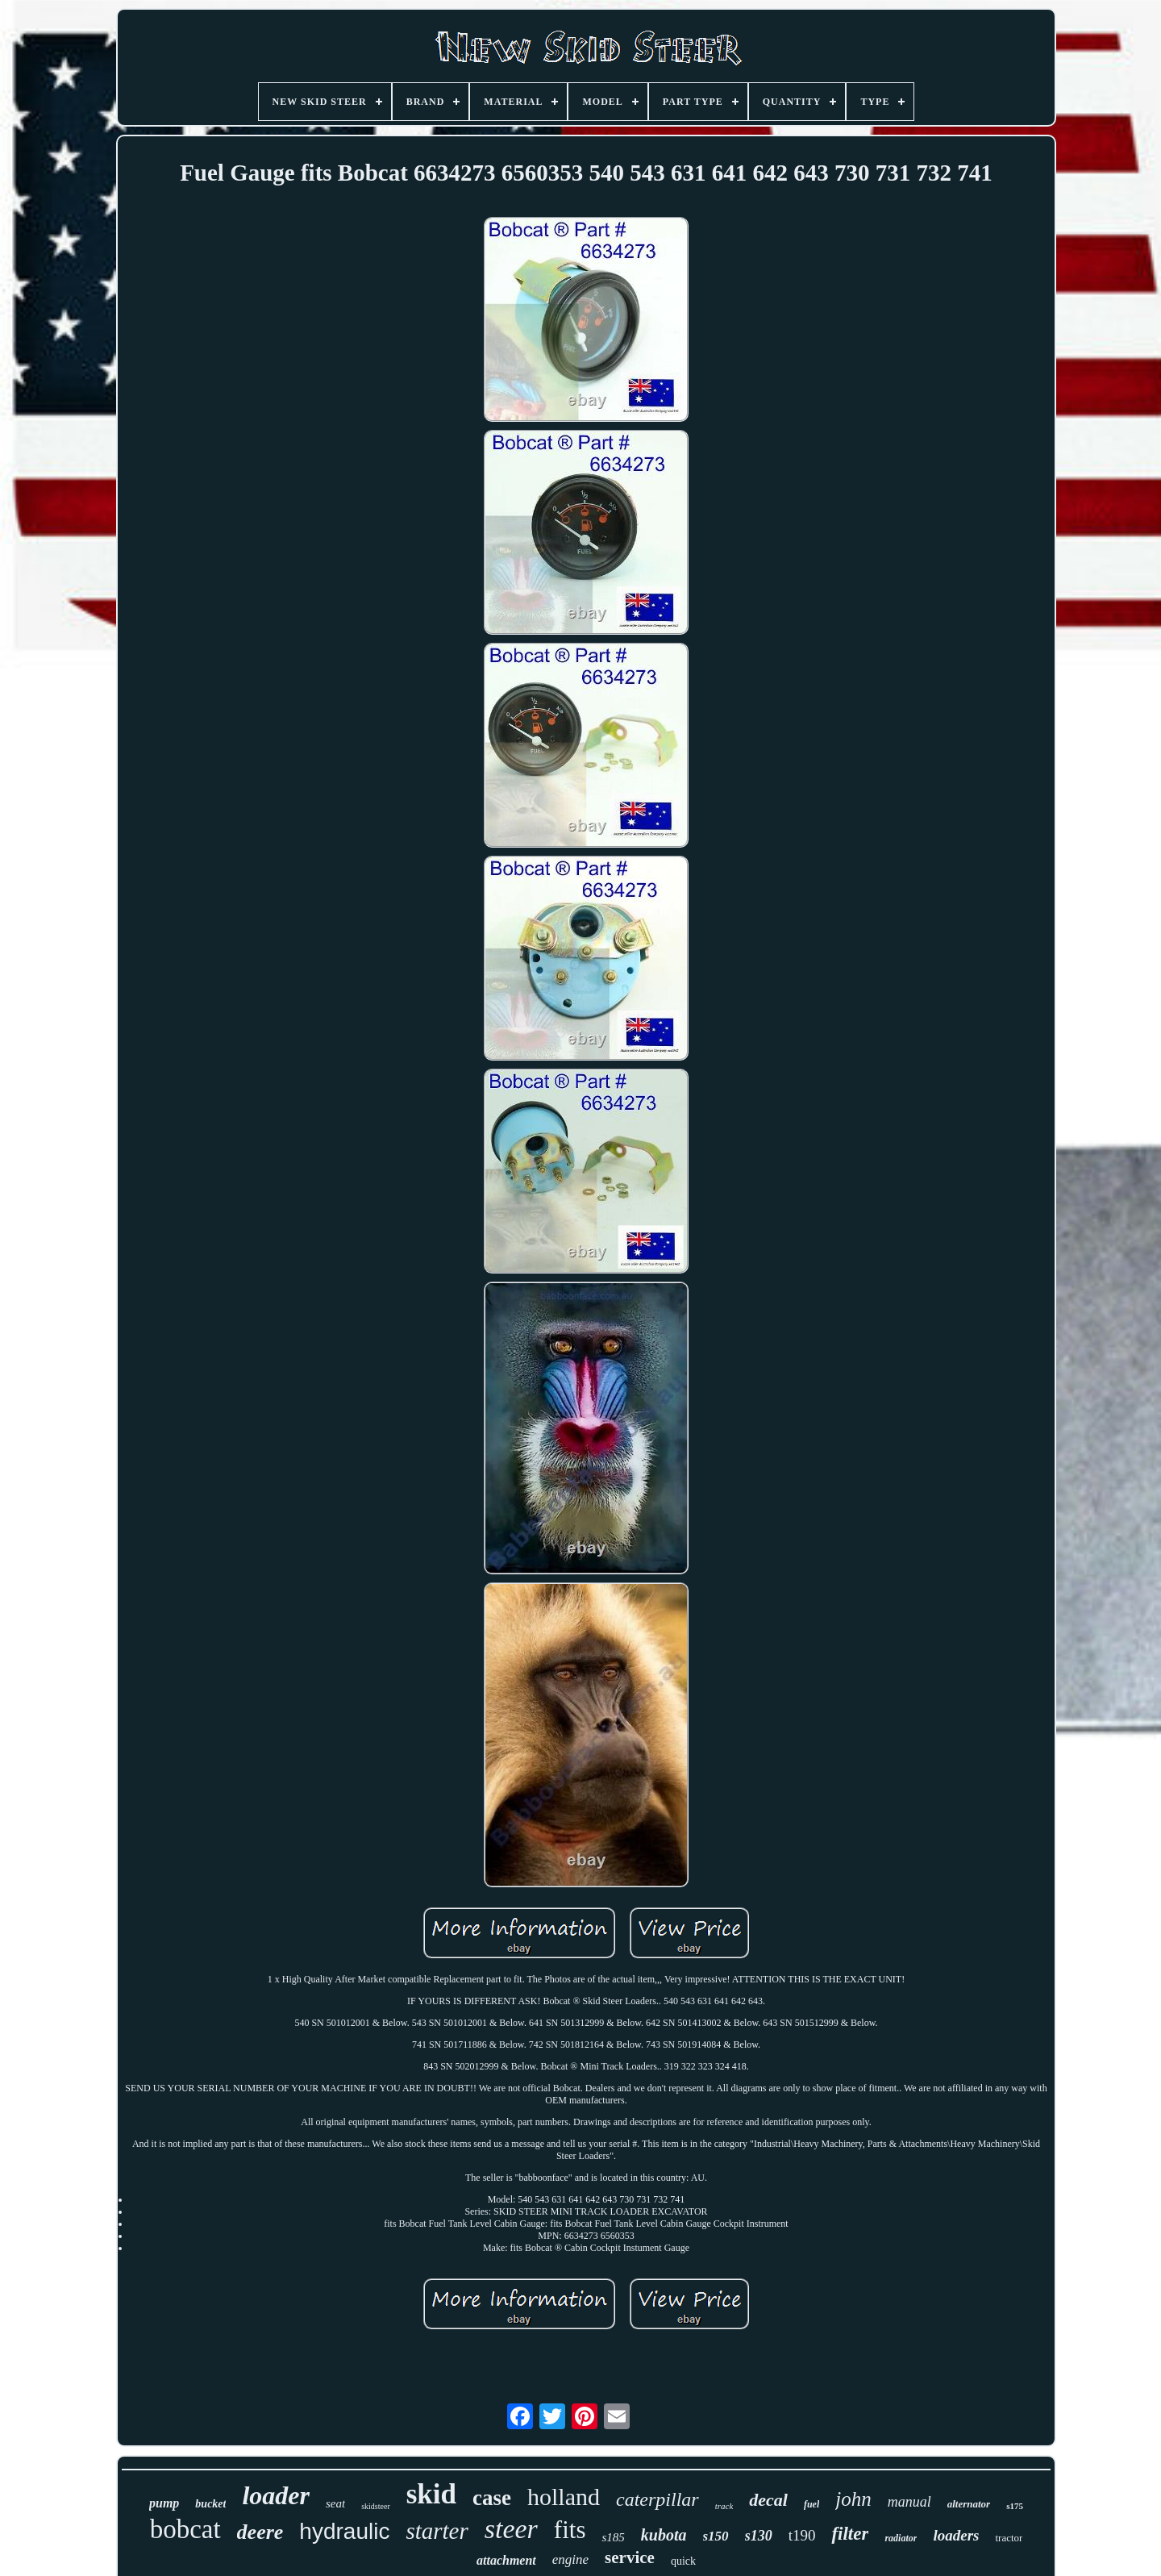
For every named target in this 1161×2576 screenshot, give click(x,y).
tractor (1008, 2538)
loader (276, 2495)
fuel (811, 2504)
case (491, 2498)
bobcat (185, 2529)
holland (563, 2496)
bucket (210, 2504)
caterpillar (657, 2499)
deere (260, 2532)
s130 (758, 2536)
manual (909, 2502)
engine (570, 2559)
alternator (968, 2504)
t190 (802, 2535)
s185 (612, 2537)
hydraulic (344, 2531)
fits (570, 2530)
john (853, 2499)
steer (511, 2529)
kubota (664, 2535)
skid (431, 2494)
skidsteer (375, 2506)
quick (683, 2561)
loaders (956, 2535)
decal (768, 2500)
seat (335, 2503)
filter (849, 2534)
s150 (716, 2536)
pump (164, 2503)
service (630, 2557)
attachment (506, 2560)
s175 (1014, 2506)
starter (437, 2531)
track (724, 2506)
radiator (900, 2538)
